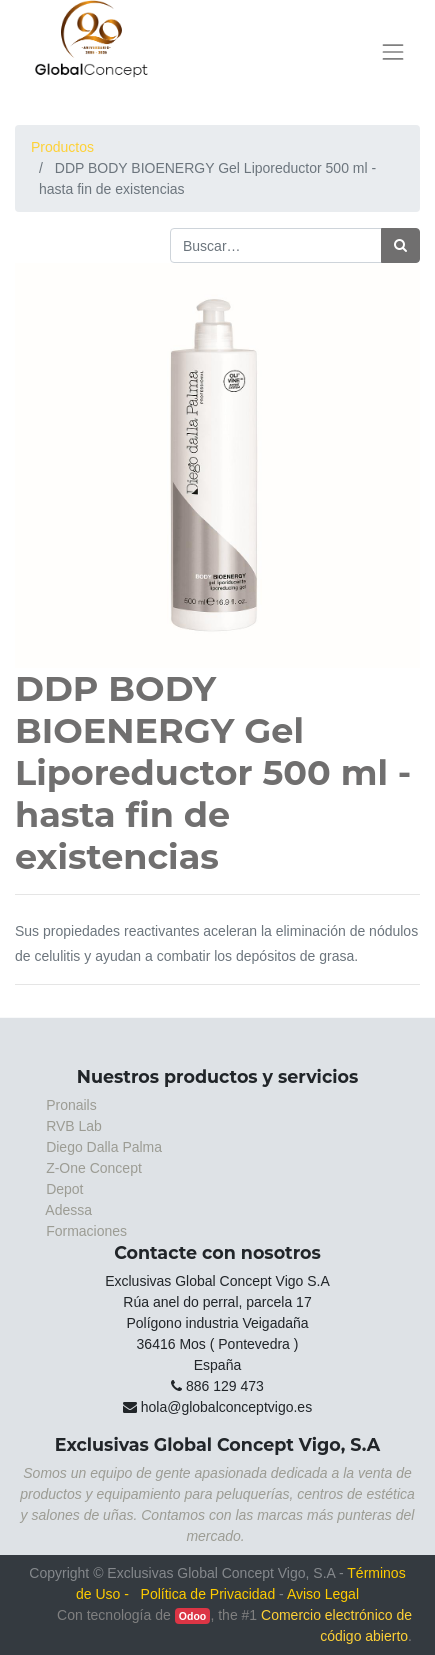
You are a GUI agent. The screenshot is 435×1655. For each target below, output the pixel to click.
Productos (62, 147)
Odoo (192, 1616)
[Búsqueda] (400, 245)
